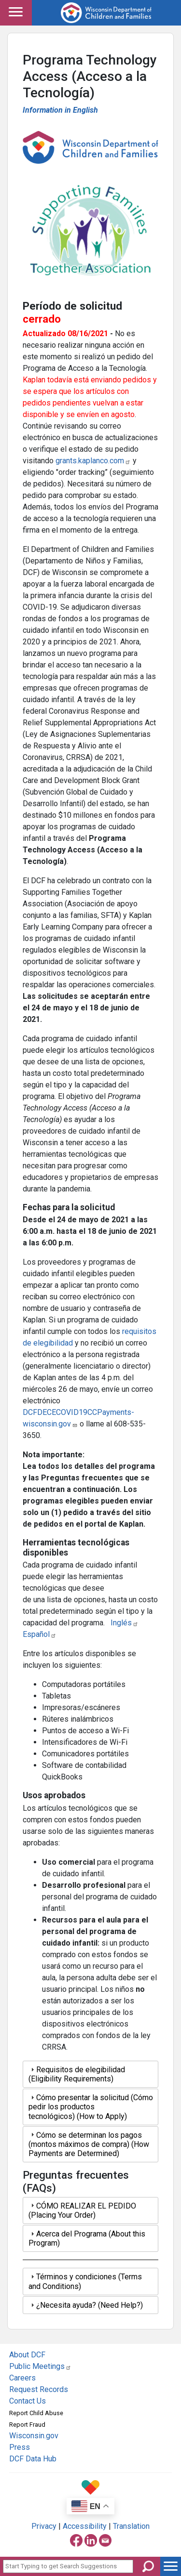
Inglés (125, 1622)
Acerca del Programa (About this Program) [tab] (86, 2238)
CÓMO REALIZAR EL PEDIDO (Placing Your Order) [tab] (82, 2210)
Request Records (38, 2389)
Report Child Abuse (36, 2413)
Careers (22, 2377)
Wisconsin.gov (33, 2435)
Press (19, 2447)
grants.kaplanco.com (93, 460)
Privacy (43, 2526)
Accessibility (85, 2526)
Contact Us (27, 2401)
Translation (131, 2526)
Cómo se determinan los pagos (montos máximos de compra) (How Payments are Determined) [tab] (88, 2144)
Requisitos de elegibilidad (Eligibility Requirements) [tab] (76, 2074)
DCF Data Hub (32, 2458)
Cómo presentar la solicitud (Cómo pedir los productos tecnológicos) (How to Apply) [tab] (90, 2106)
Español (39, 1634)
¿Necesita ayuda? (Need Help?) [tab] (85, 2305)
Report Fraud (27, 2424)
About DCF (27, 2354)
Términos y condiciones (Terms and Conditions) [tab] (85, 2281)
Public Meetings (40, 2366)
